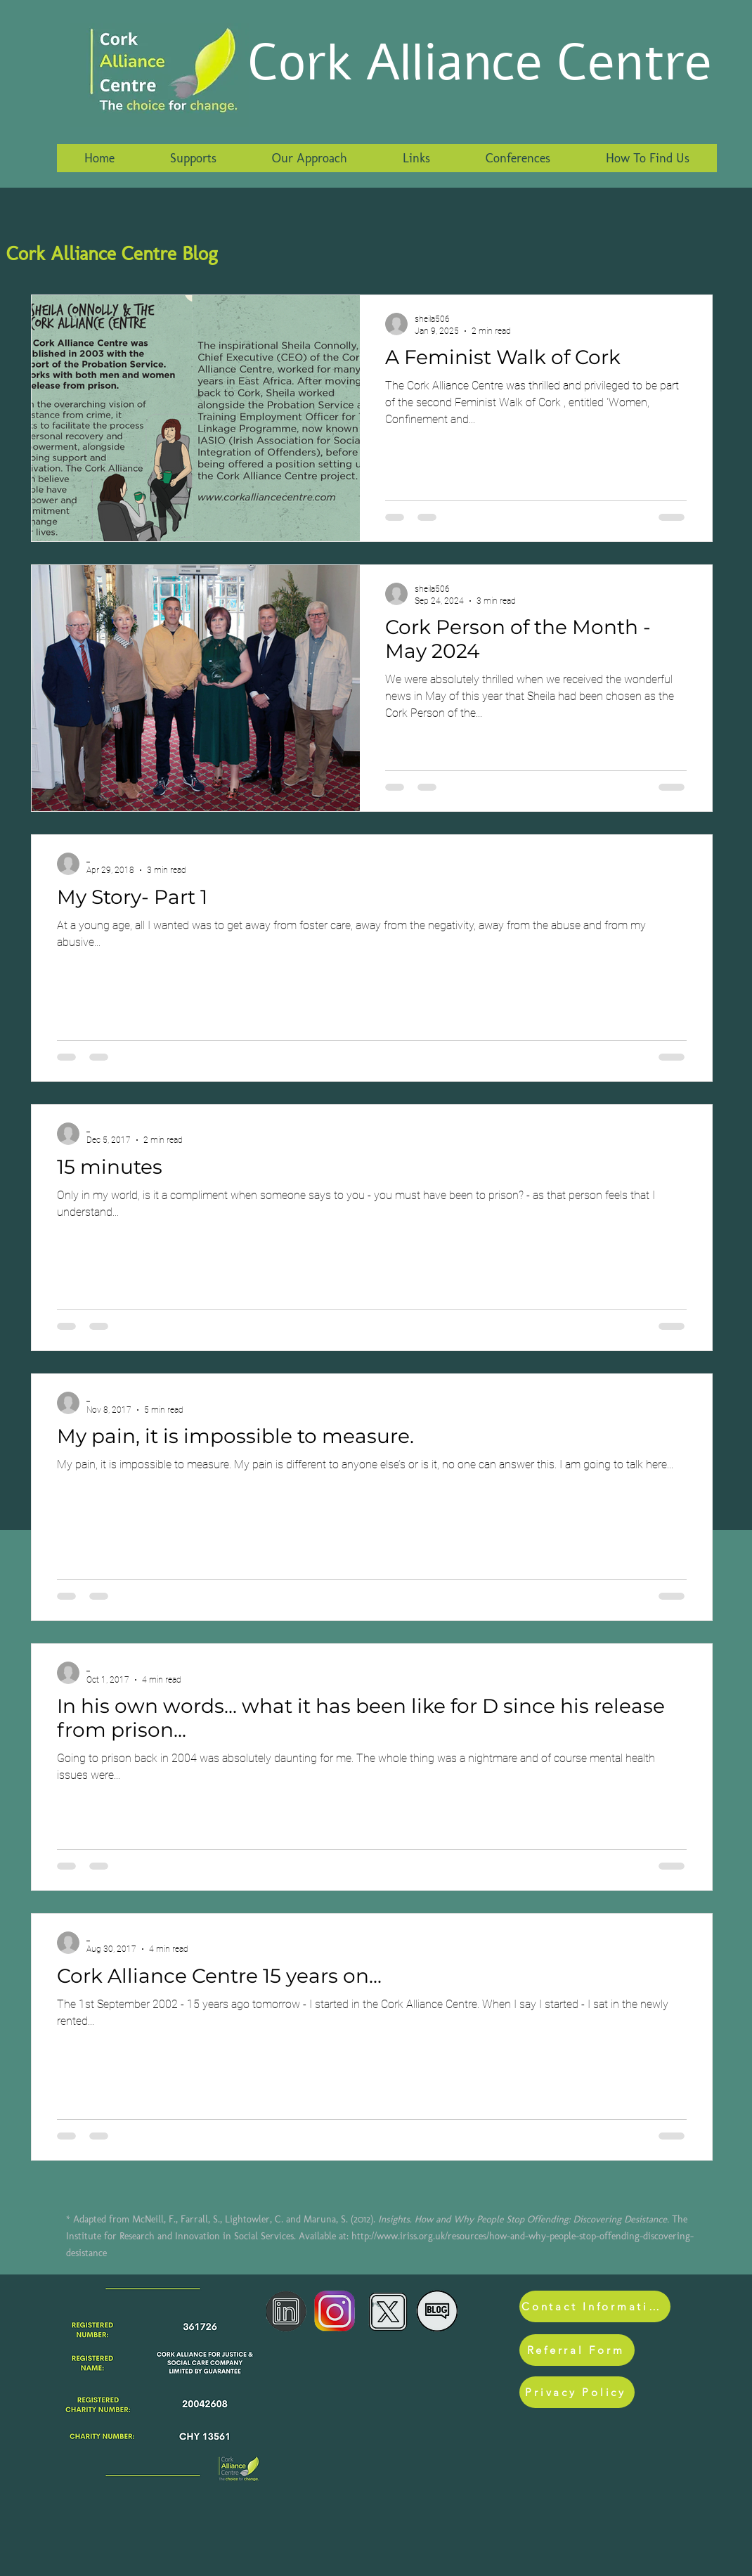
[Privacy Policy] (577, 2392)
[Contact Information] (594, 2306)
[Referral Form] (577, 2350)
